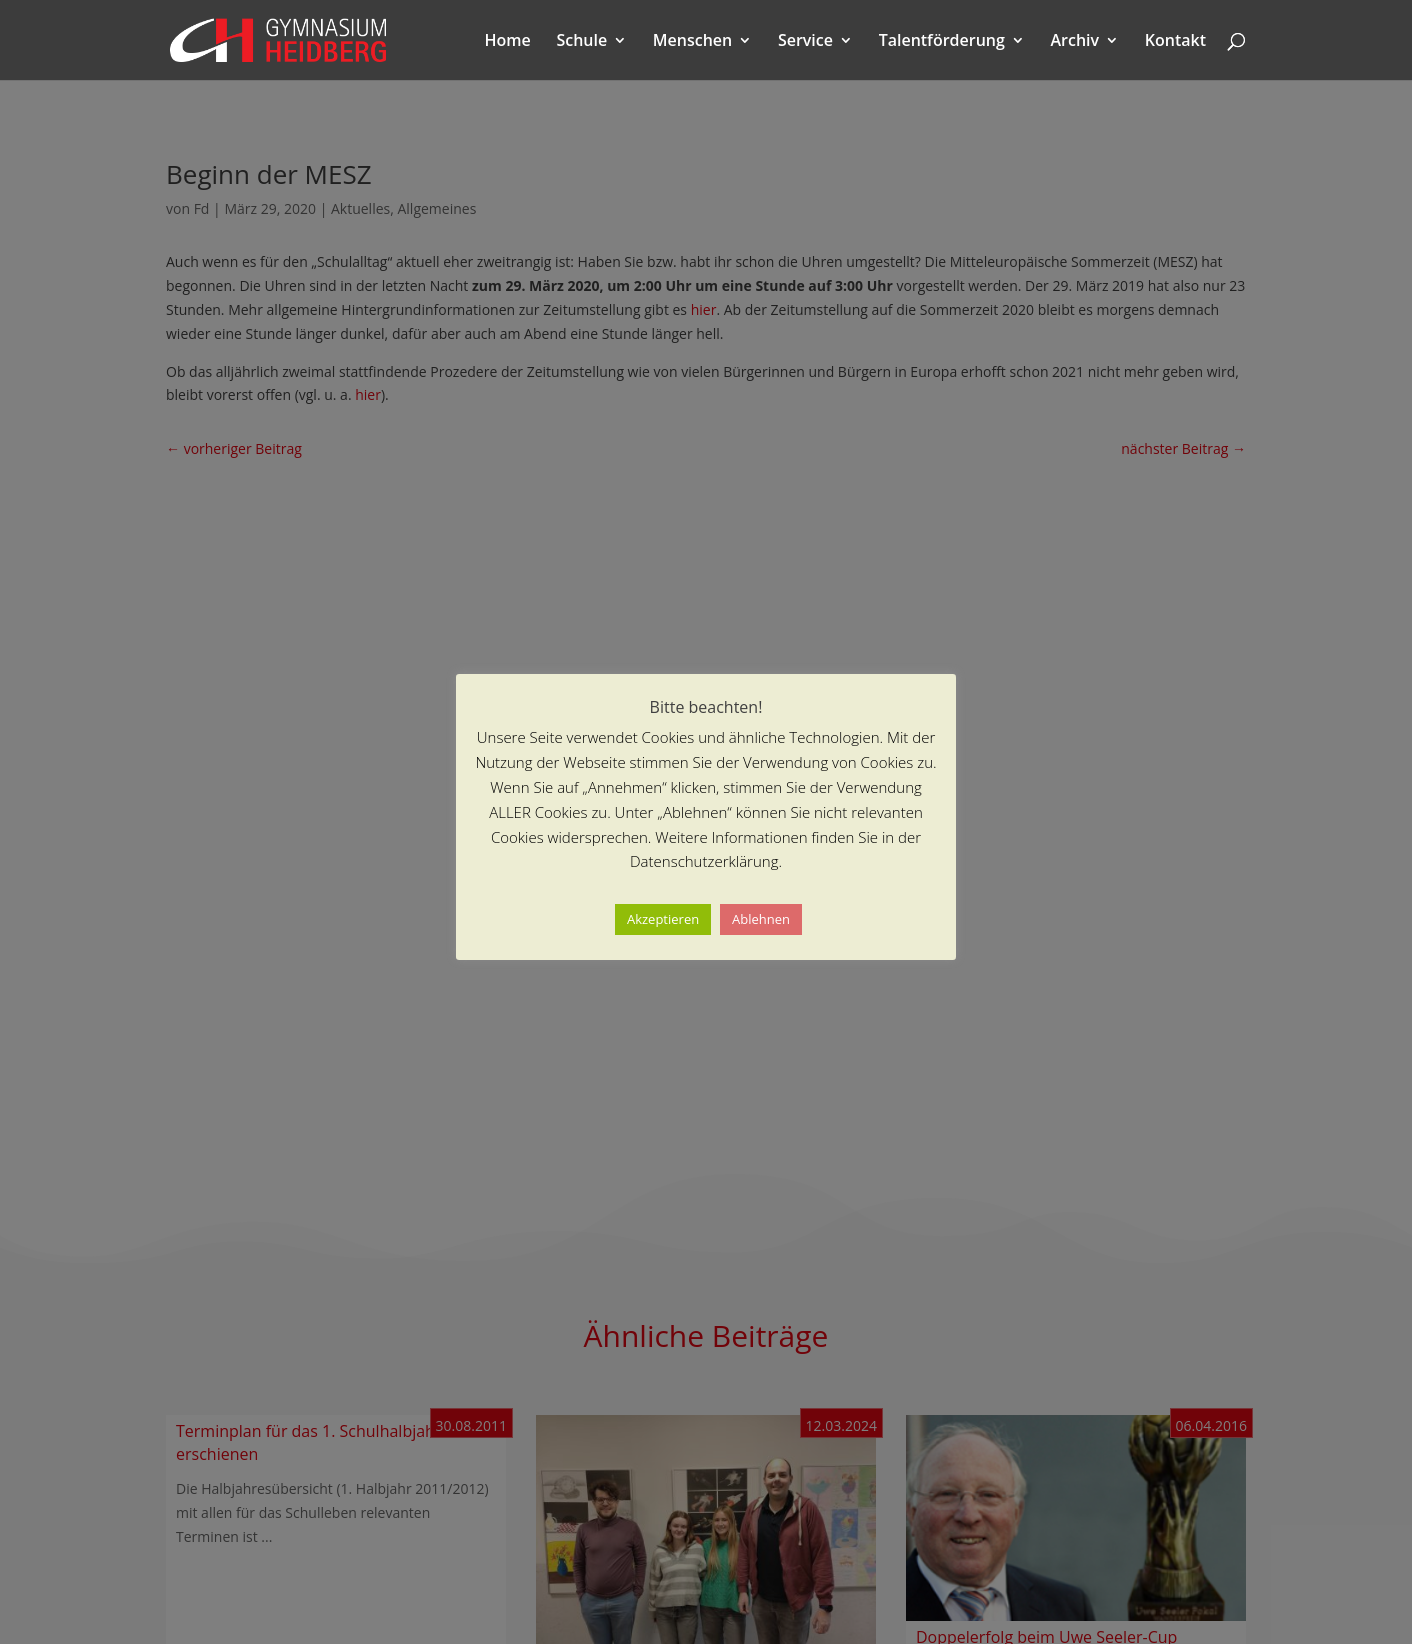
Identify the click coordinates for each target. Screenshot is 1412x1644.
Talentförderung (942, 42)
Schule (581, 42)
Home (508, 42)
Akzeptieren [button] (663, 919)
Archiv (1075, 42)
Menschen (692, 42)
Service (805, 42)
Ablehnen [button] (761, 919)
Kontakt (1175, 42)
